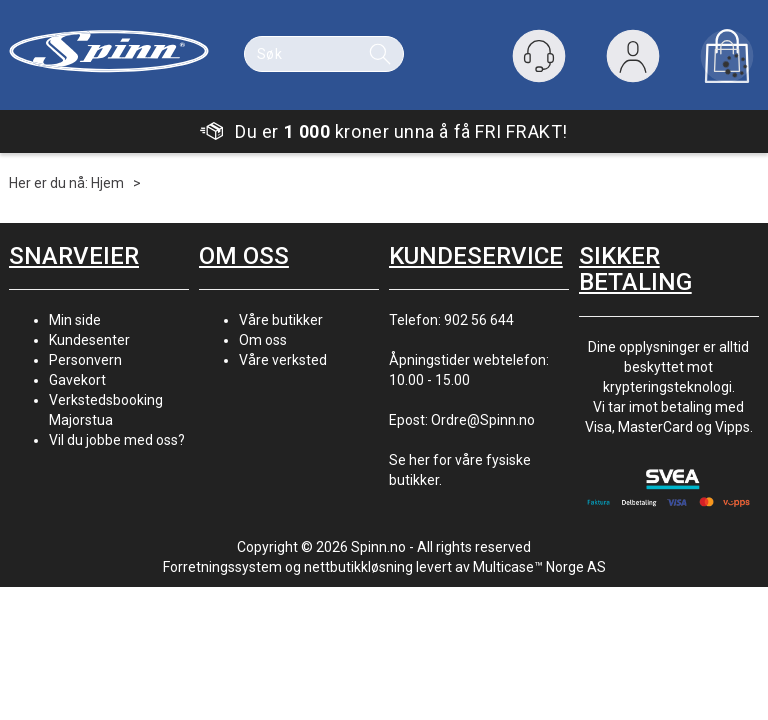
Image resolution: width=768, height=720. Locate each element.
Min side (75, 320)
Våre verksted (283, 360)
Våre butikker (281, 320)
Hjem (107, 183)
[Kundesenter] (539, 56)
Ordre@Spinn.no (483, 420)
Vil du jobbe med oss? (117, 440)
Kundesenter (89, 340)
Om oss (263, 340)
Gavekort (77, 380)
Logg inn (633, 60)
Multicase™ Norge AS (539, 567)
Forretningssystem (222, 567)
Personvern (85, 360)
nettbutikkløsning (358, 567)
